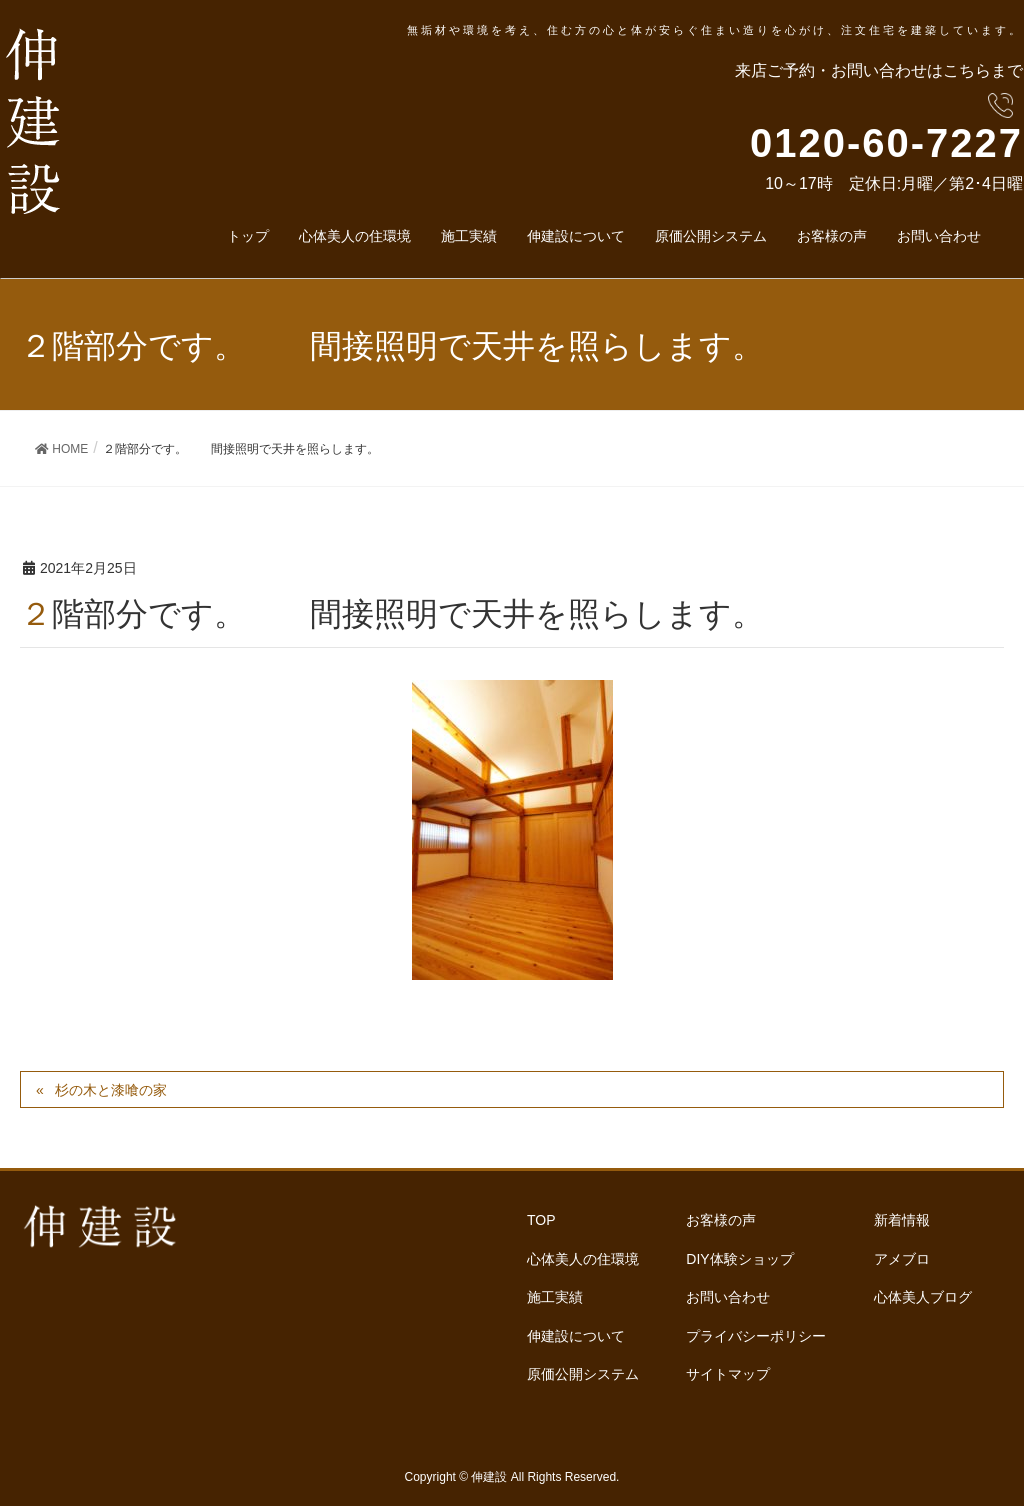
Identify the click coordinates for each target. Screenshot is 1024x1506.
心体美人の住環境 (583, 1256)
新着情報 (902, 1219)
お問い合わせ (728, 1293)
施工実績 (555, 1293)
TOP (541, 1219)
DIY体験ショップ (739, 1256)
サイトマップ (728, 1368)
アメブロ (902, 1256)
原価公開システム (583, 1368)
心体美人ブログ (923, 1293)
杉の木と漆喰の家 (111, 1090)
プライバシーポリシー (756, 1331)
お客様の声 (721, 1219)
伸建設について (576, 1331)
